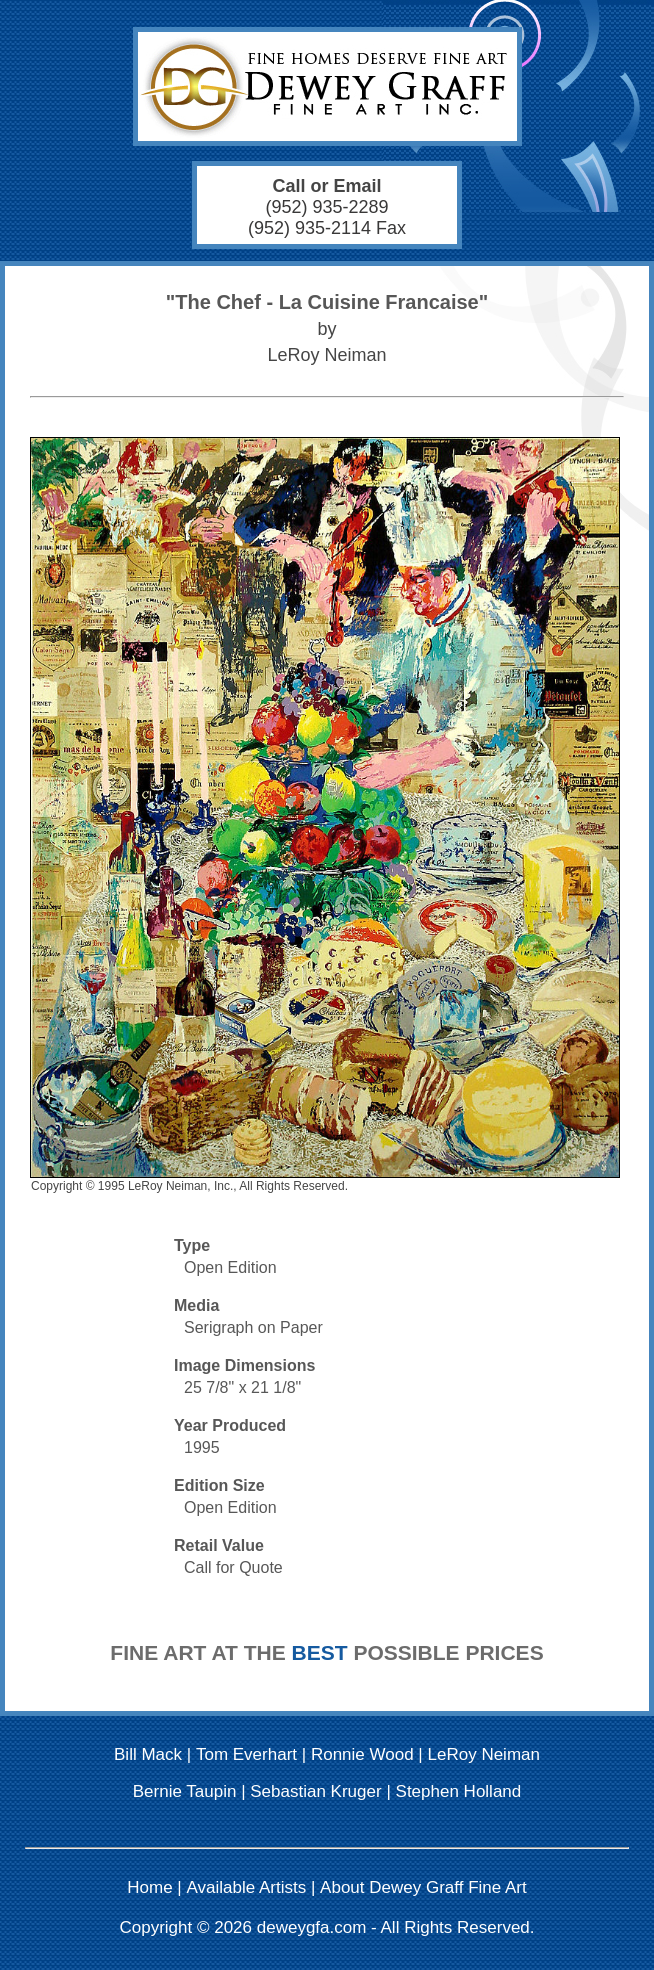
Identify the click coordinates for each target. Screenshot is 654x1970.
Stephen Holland (459, 1791)
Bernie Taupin (185, 1791)
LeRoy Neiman (484, 1754)
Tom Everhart (246, 1754)
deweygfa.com (312, 1927)
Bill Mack (148, 1754)
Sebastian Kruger (315, 1791)
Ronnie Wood (362, 1754)
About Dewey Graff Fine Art (423, 1887)
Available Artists (247, 1887)
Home (149, 1887)
